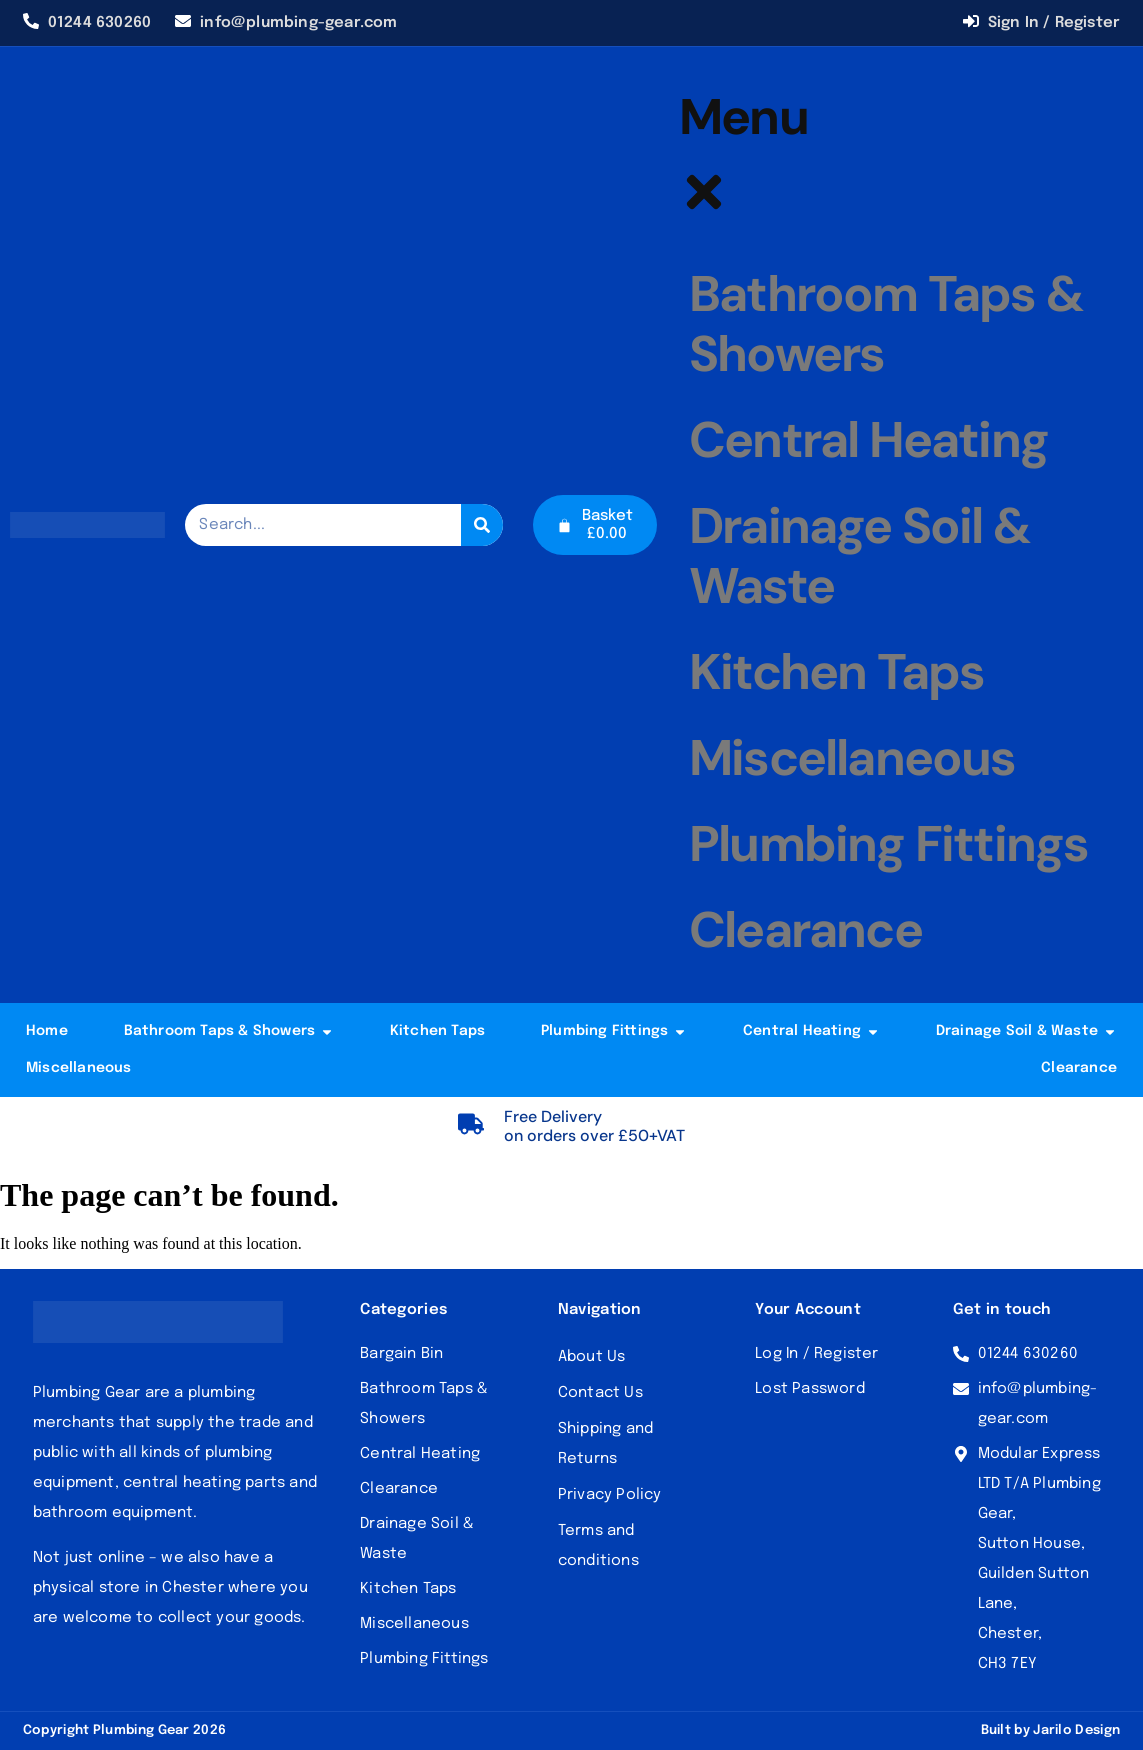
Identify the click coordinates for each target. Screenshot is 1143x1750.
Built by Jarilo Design (1051, 1730)
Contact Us (600, 1393)
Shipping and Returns (605, 1444)
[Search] (482, 525)
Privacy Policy (610, 1495)
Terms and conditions (598, 1546)
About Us (592, 1357)
